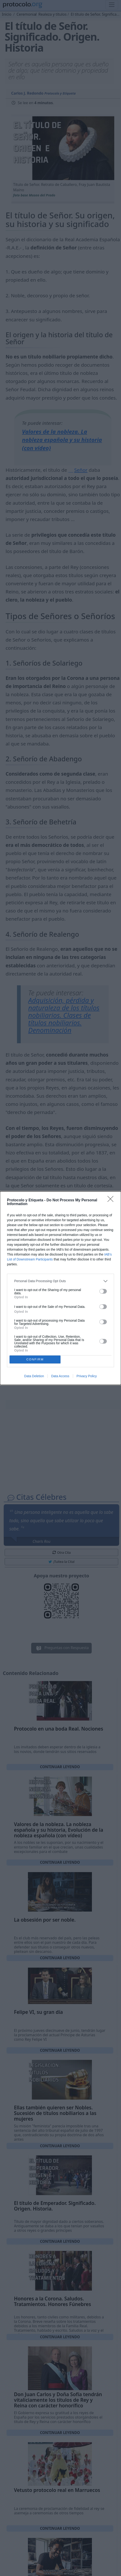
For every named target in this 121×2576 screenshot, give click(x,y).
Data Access (60, 1376)
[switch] (103, 1291)
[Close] (112, 1200)
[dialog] (60, 1288)
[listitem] (60, 1281)
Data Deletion (34, 1376)
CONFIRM (35, 1359)
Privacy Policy (87, 1376)
